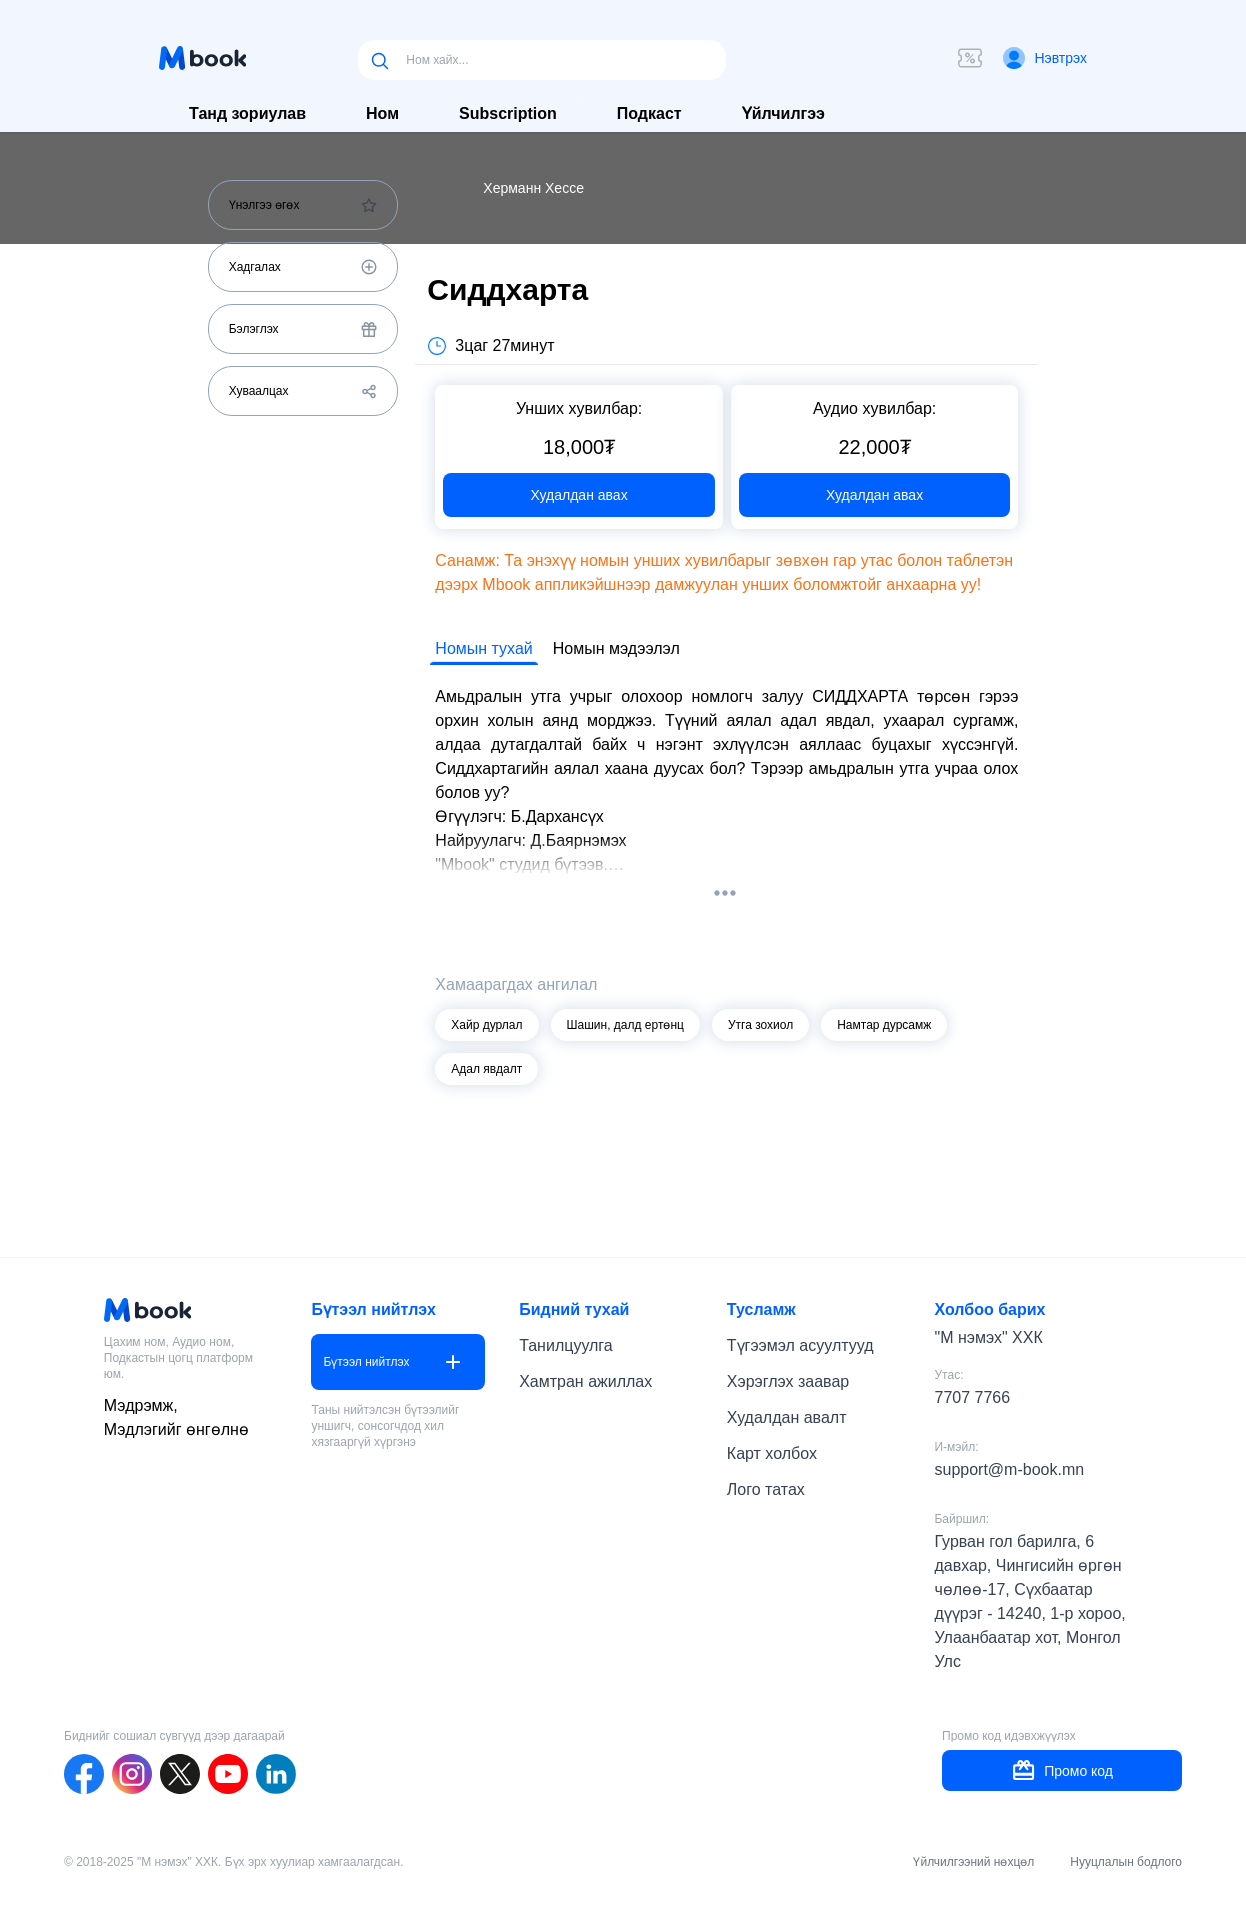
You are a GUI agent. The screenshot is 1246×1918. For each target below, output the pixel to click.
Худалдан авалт (787, 1417)
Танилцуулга (566, 1345)
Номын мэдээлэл (616, 648)
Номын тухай (483, 648)
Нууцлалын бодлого (1126, 1862)
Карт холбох (772, 1453)
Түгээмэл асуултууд (800, 1345)
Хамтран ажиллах (585, 1381)
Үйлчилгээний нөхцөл (973, 1862)
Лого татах (766, 1489)
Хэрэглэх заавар (788, 1381)
